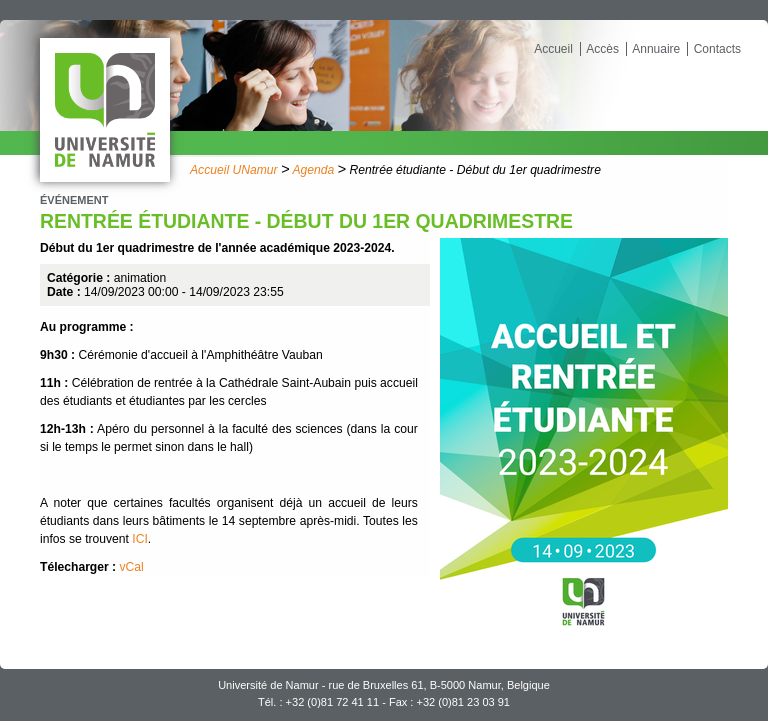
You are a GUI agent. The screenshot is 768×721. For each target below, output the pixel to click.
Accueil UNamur (234, 170)
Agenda (313, 170)
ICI (140, 539)
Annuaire (656, 49)
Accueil (553, 49)
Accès (602, 49)
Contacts (717, 49)
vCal (132, 567)
